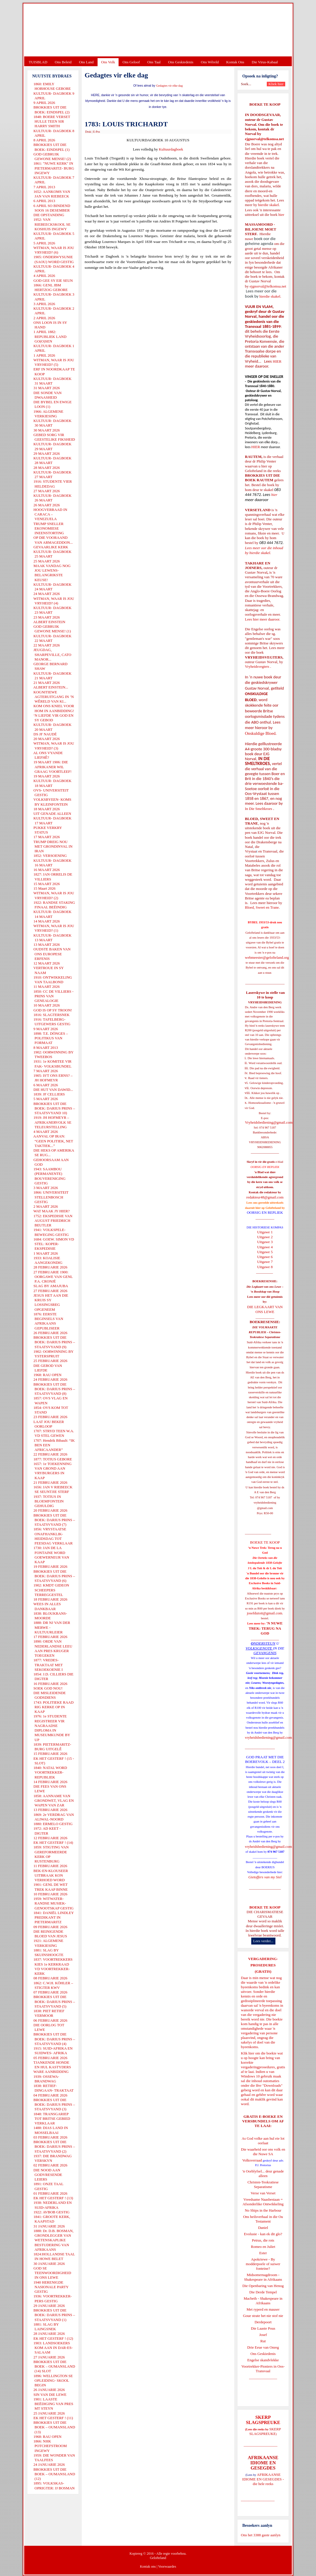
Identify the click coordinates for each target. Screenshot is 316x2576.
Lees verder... (263, 1941)
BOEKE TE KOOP (264, 1907)
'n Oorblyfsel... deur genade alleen (263, 2173)
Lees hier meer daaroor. (262, 619)
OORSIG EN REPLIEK (265, 1212)
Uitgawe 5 (265, 1252)
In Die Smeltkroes (258, 808)
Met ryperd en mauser (263, 2309)
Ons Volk (108, 62)
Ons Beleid (63, 62)
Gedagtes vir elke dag (169, 85)
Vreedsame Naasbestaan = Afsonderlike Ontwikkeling (263, 2201)
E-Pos (96, 131)
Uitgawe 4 (265, 1247)
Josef (263, 2335)
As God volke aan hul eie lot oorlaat (263, 2140)
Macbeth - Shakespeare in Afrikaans (263, 2300)
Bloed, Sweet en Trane (262, 907)
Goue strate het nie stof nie (263, 2316)
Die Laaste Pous (263, 2328)
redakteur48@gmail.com (264, 1197)
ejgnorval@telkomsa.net (264, 139)
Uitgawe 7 (265, 1262)
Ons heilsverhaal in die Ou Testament (263, 2218)
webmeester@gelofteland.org (267, 957)
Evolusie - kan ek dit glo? (263, 2234)
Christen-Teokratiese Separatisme (263, 2184)
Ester (263, 2253)
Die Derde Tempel (263, 2292)
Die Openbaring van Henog (262, 2286)
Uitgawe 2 (265, 1237)
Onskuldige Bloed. (261, 733)
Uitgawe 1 (265, 1232)
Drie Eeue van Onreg (263, 2347)
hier (280, 214)
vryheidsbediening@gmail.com (268, 1737)
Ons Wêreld (210, 62)
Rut (263, 2341)
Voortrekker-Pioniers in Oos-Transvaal (263, 2368)
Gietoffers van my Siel (264, 1877)
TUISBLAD (38, 62)
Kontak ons (148, 2566)
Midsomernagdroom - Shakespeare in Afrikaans (263, 2277)
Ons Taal (154, 62)
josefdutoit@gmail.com (264, 1613)
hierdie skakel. (269, 205)
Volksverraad (252, 2160)
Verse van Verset (263, 2193)
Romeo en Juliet (263, 2246)
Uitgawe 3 (265, 1242)
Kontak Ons (235, 62)
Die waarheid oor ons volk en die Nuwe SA (263, 2151)
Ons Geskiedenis (180, 62)
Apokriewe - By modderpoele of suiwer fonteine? (263, 2264)
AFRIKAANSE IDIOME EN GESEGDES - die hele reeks (263, 2479)
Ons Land (86, 62)
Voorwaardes (167, 2566)
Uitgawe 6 (265, 1257)
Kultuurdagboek (171, 149)
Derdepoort (262, 2322)
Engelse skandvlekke (263, 2360)
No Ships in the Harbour (263, 2210)
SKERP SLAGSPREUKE (265, 2431)
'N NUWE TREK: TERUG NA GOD (266, 1628)
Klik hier (247, 2053)
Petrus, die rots (263, 2240)
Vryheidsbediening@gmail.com (268, 1122)
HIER (276, 361)
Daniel (263, 2227)
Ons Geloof (131, 62)
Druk (88, 131)
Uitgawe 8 (265, 1267)
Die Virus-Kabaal (265, 62)
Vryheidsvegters (257, 666)
